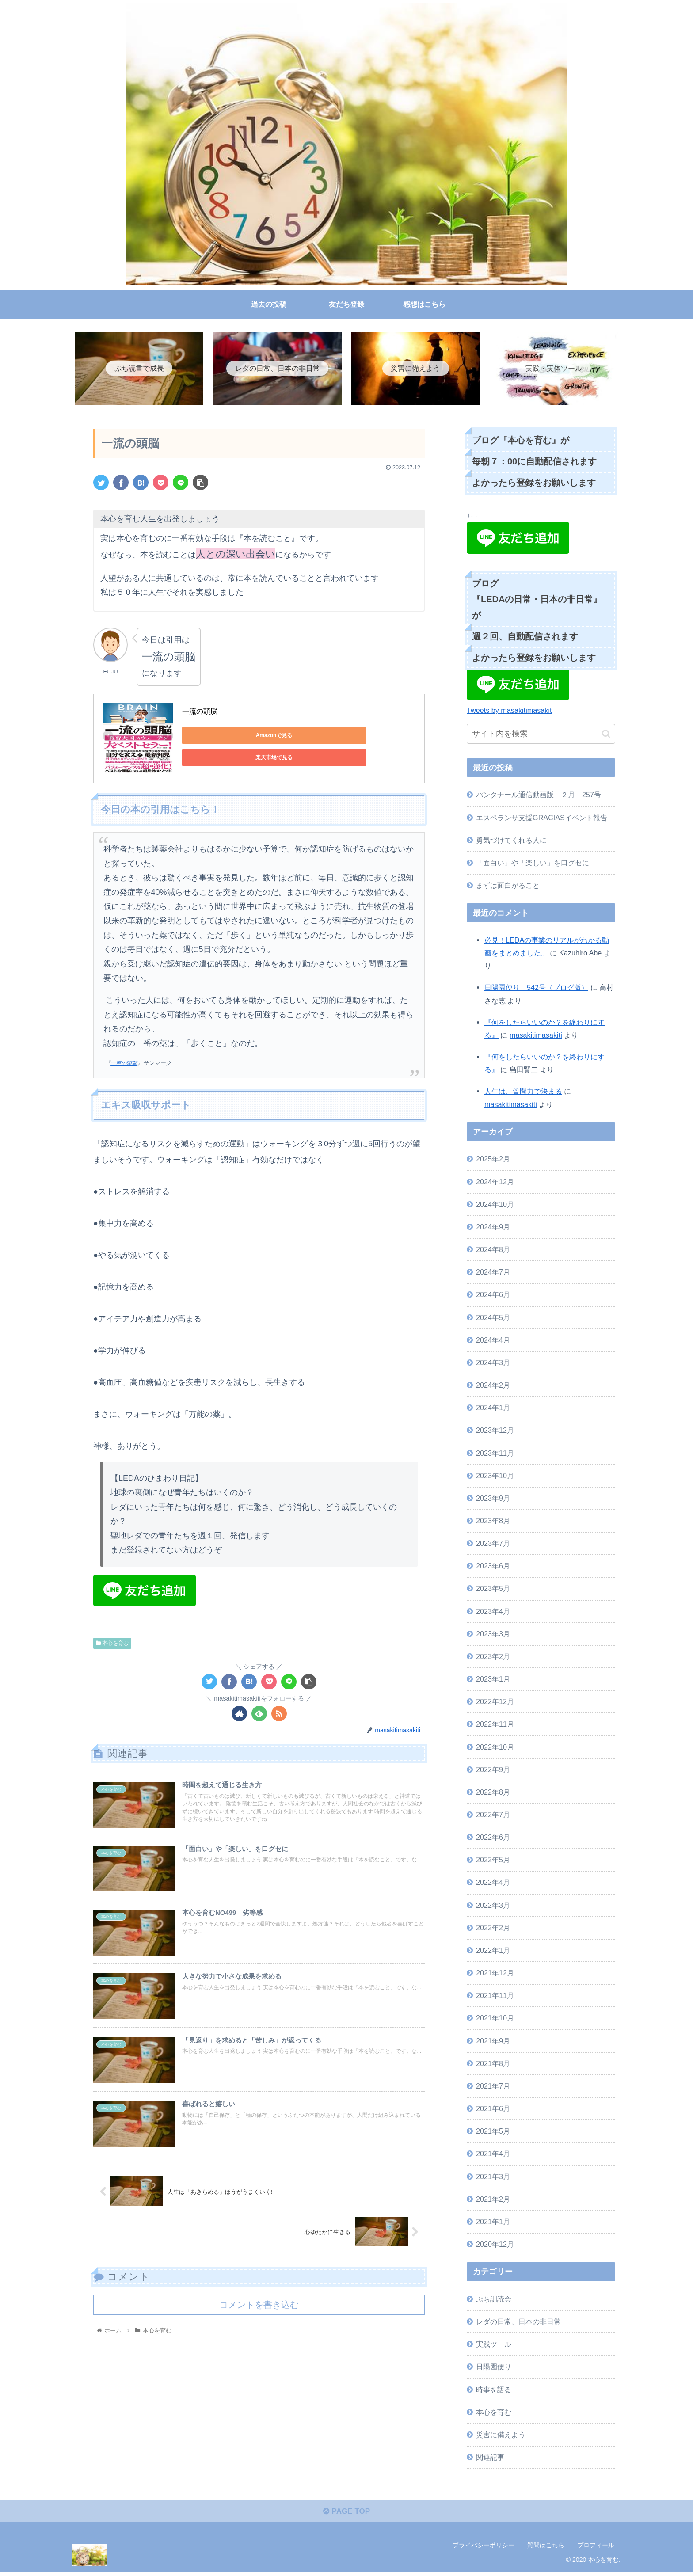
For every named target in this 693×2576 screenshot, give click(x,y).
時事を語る (493, 2391)
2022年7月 (493, 1816)
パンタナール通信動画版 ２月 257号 (538, 796)
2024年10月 (495, 1206)
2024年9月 (493, 1228)
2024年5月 (493, 1319)
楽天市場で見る (305, 737)
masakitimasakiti (536, 1036)
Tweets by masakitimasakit (509, 711)
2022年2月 (493, 1929)
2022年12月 (495, 1703)
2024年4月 (493, 1341)
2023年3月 (493, 1635)
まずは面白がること (508, 886)
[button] (606, 735)
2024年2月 (493, 1386)
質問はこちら (545, 2548)
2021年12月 (495, 1974)
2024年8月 (493, 1251)
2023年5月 (493, 1590)
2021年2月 (493, 2200)
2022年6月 (493, 1838)
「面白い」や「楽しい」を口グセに (532, 864)
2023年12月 (495, 1432)
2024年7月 (493, 1274)
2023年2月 (493, 1658)
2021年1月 (493, 2223)
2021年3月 (493, 2178)
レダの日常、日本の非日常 (518, 2323)
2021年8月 (493, 2065)
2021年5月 (493, 2132)
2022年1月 (493, 1952)
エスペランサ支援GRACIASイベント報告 (541, 819)
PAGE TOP (346, 2514)
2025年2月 (493, 1160)
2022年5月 (493, 1861)
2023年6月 (493, 1567)
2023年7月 (493, 1545)
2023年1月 (493, 1680)
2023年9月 (493, 1499)
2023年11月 (495, 1454)
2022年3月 (493, 1906)
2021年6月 (493, 2110)
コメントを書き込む (259, 2316)
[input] (541, 736)
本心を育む (112, 1644)
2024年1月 (493, 1409)
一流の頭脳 (199, 712)
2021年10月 (495, 2020)
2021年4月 (493, 2155)
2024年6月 (493, 1296)
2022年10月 (495, 1748)
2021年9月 (493, 2042)
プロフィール (595, 2548)
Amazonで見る (222, 737)
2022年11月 (495, 1726)
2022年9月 (493, 1771)
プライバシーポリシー (483, 2548)
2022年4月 (493, 1884)
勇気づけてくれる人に (511, 841)
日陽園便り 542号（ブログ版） (536, 989)
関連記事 (490, 2458)
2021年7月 (493, 2087)
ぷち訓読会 (493, 2300)
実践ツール (493, 2345)
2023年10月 (495, 1477)
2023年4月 (493, 1613)
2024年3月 (493, 1364)
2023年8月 (493, 1522)
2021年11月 (495, 1997)
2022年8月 (493, 1793)
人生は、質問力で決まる (523, 1093)
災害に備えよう (500, 2436)
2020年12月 (495, 2245)
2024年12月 (495, 1183)
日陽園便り (493, 2368)
